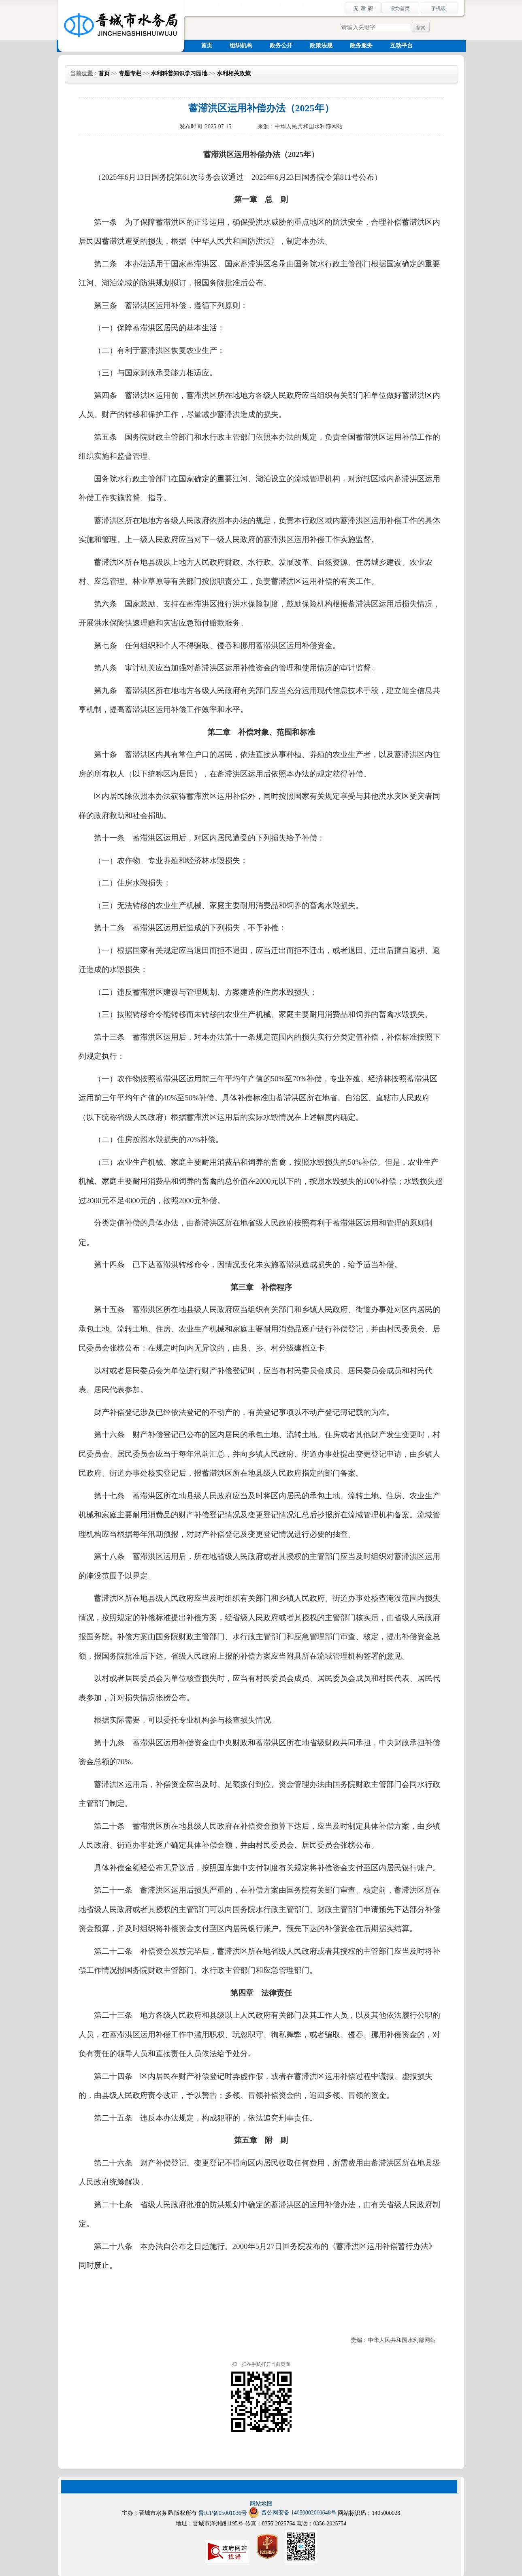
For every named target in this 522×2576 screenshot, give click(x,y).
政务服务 (361, 46)
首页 (206, 46)
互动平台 (401, 46)
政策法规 (321, 46)
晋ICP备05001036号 (222, 2513)
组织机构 (241, 46)
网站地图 (261, 2504)
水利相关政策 (234, 73)
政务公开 (281, 46)
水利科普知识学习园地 (179, 73)
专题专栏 (130, 73)
